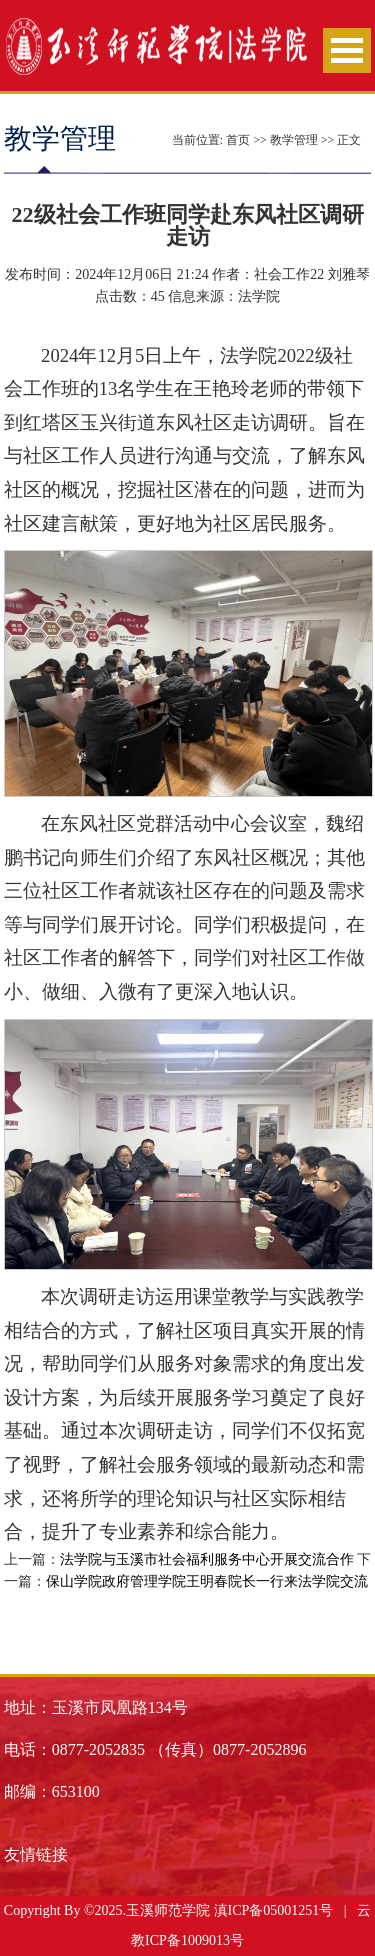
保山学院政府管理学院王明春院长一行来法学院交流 (207, 1581)
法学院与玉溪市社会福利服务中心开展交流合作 (207, 1559)
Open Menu (347, 50)
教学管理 (294, 140)
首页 (238, 140)
